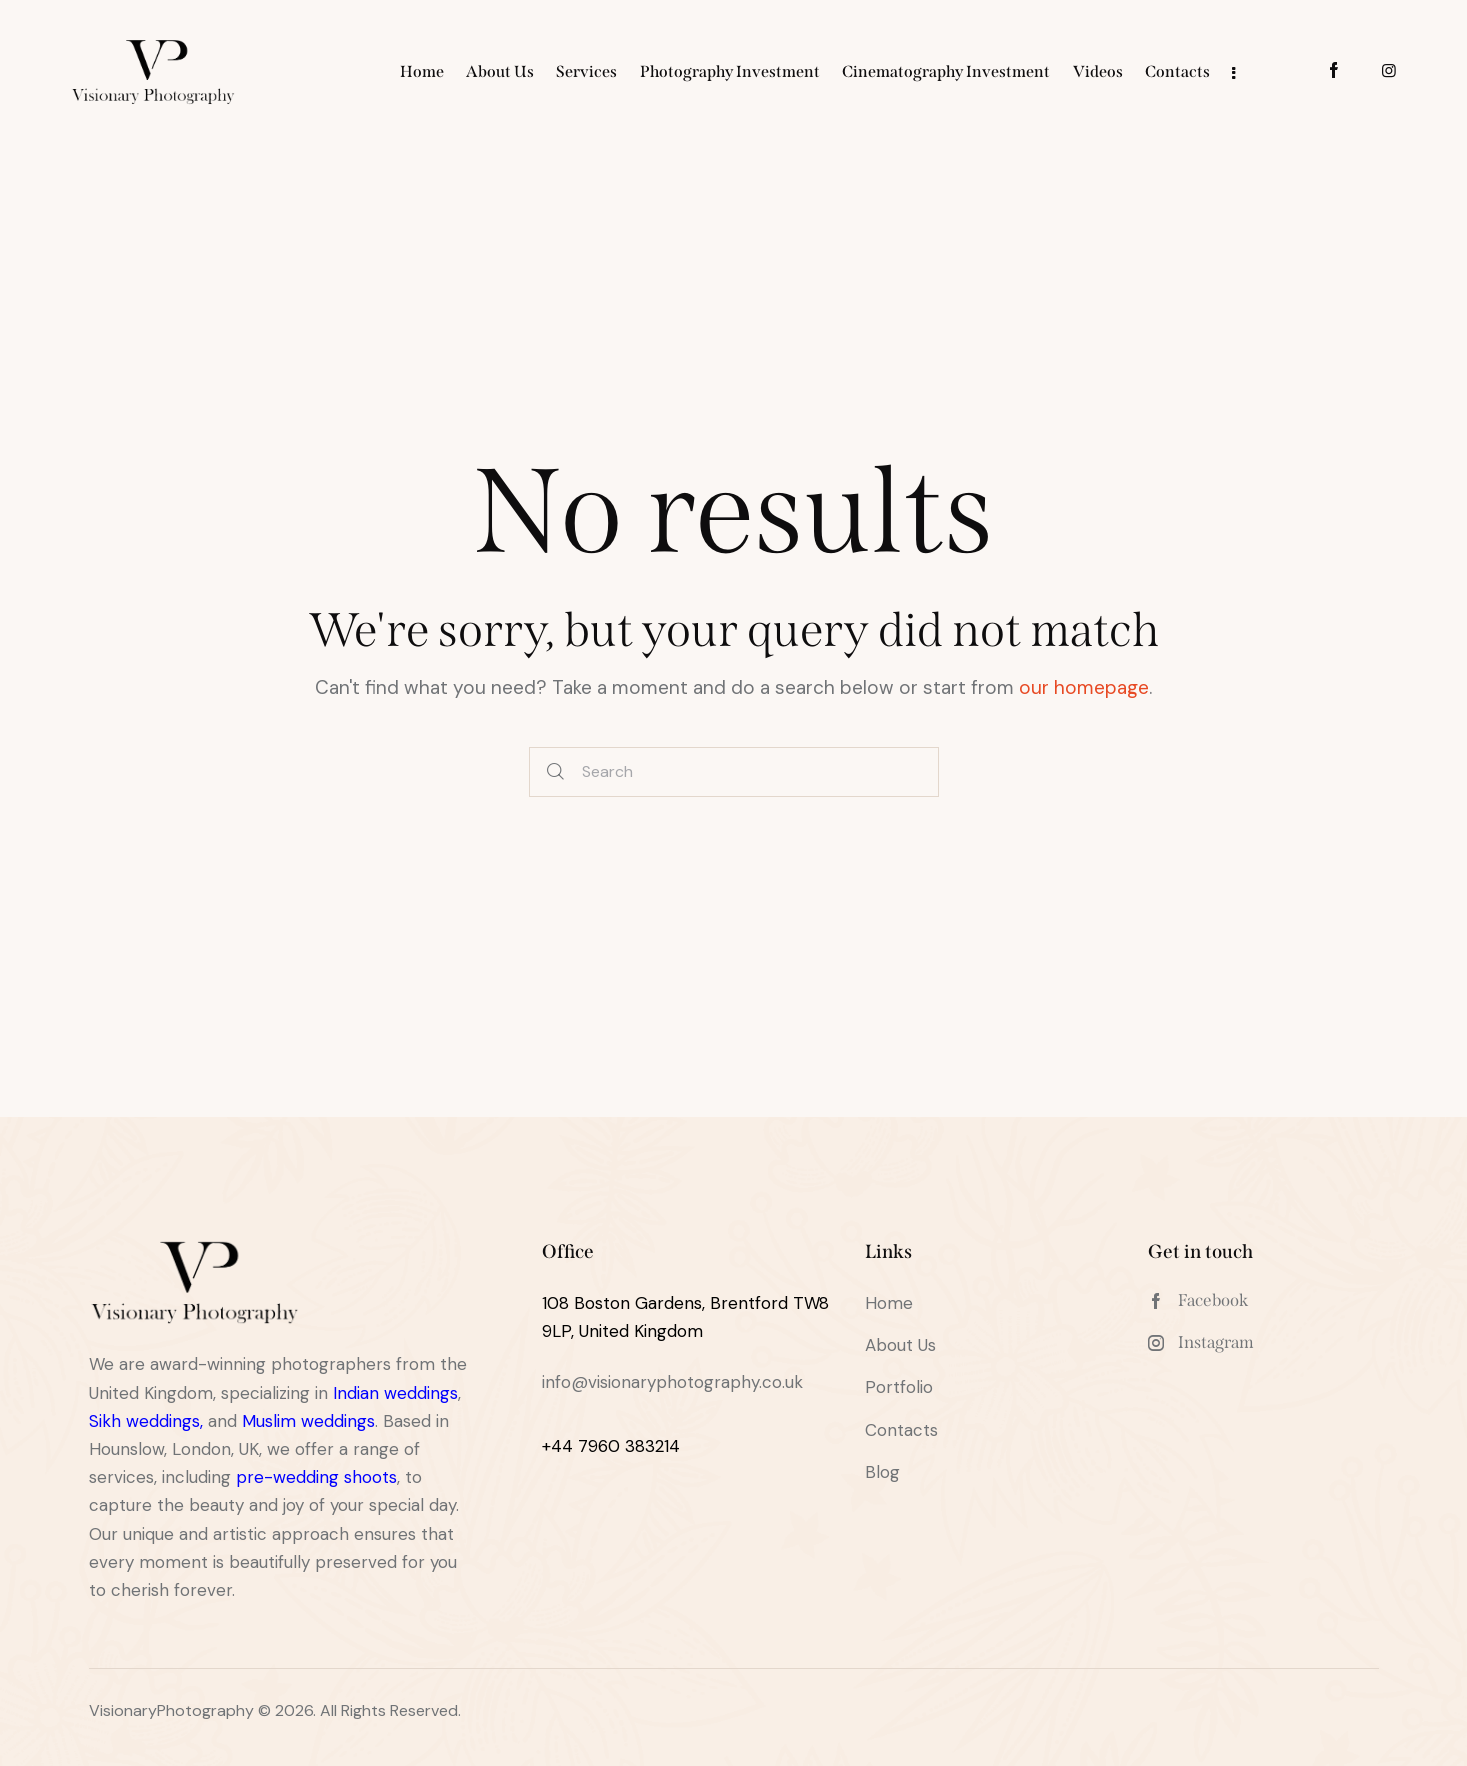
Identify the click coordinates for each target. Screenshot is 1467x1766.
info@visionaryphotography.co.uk (672, 1382)
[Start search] (555, 772)
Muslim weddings (308, 1421)
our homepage (1084, 687)
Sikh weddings (144, 1421)
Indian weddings (395, 1393)
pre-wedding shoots (316, 1477)
